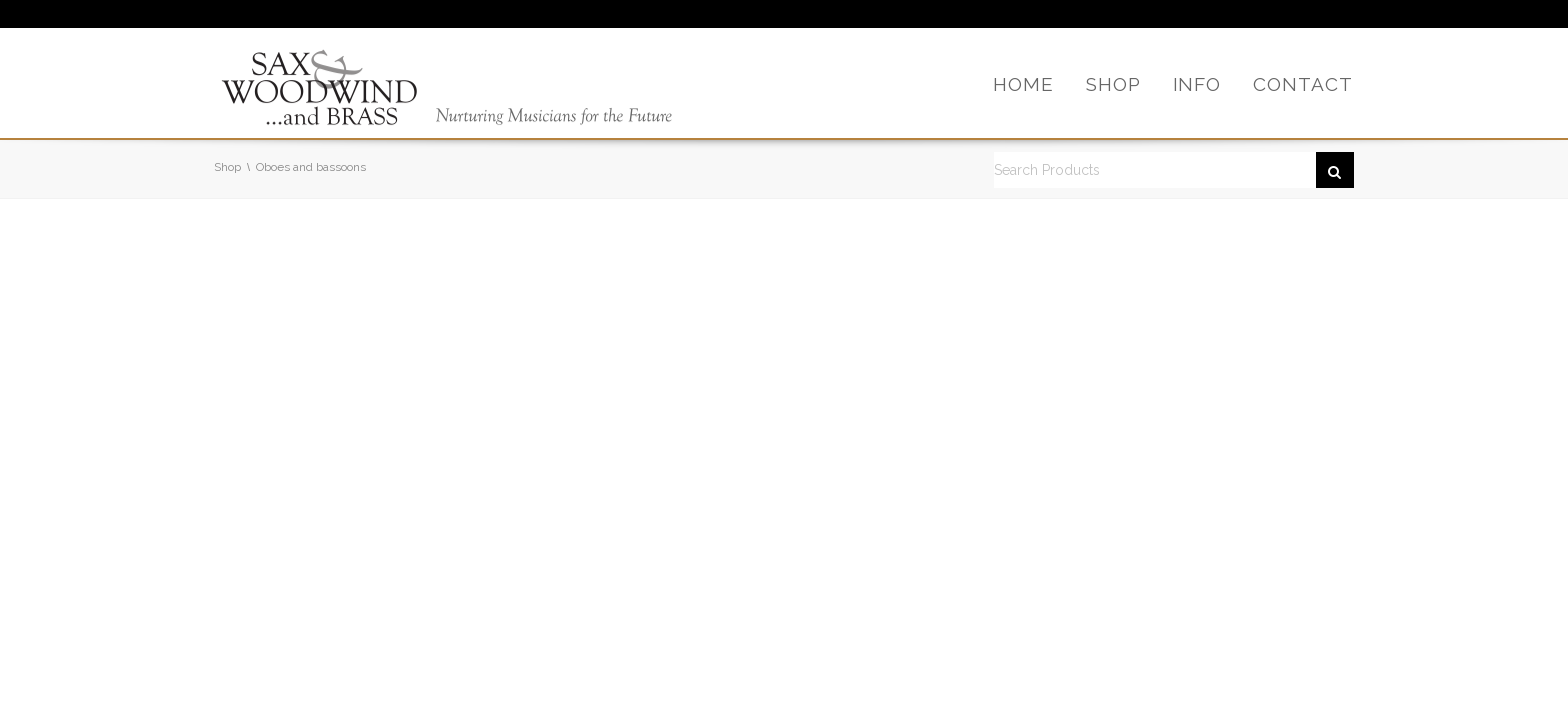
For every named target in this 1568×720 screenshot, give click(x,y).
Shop (227, 167)
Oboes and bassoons (311, 167)
